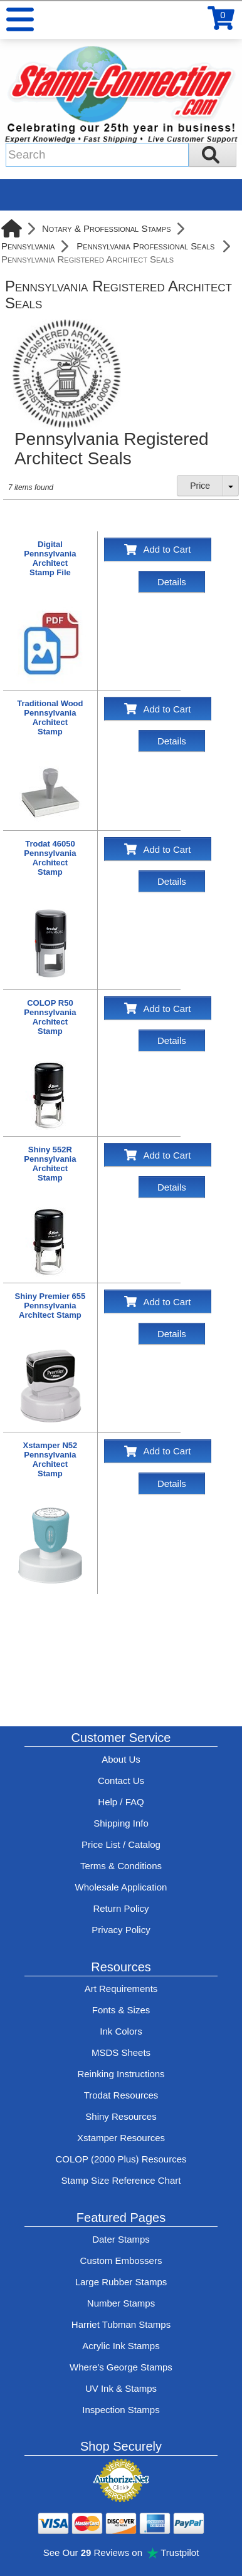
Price (200, 486)
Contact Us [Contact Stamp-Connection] (121, 1780)
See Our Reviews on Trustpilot (121, 2552)
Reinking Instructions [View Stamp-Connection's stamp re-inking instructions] (120, 2073)
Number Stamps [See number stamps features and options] (121, 2303)
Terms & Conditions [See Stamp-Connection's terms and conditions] (121, 1865)
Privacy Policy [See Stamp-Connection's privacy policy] (121, 1929)
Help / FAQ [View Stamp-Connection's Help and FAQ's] (121, 1801)
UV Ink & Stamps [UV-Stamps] (121, 2388)
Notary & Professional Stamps (106, 228)
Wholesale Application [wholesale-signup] (121, 1887)
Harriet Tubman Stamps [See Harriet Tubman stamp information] (121, 2324)
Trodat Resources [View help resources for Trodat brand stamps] (121, 2095)
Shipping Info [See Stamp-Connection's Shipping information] (121, 1823)
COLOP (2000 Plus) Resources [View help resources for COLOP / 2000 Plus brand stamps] (121, 2159)
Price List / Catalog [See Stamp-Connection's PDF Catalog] (121, 1844)
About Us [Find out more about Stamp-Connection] (121, 1759)
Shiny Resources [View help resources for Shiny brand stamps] (120, 2116)
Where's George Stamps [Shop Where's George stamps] (121, 2367)
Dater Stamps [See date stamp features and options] (121, 2239)
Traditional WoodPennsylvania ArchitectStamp (50, 717)
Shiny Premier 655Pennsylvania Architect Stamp (50, 1305)
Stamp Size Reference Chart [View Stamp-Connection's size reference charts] (121, 2180)
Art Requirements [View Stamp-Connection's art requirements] (121, 1988)
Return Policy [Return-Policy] (121, 1908)
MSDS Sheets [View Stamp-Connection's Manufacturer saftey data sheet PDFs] (121, 2052)
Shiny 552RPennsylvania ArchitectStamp (50, 1163)
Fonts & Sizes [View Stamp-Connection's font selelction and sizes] (121, 2010)
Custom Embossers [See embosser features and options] (121, 2260)
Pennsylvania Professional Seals (145, 246)
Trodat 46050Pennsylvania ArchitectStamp (50, 858)
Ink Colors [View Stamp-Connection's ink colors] (121, 2031)
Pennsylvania (28, 246)
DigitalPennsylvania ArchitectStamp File (50, 558)
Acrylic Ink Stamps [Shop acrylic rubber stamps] (120, 2345)
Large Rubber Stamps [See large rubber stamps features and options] (121, 2281)
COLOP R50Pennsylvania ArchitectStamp (50, 1017)
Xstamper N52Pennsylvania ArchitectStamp (50, 1459)
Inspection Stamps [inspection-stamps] (120, 2409)
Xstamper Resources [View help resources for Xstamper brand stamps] (121, 2137)
